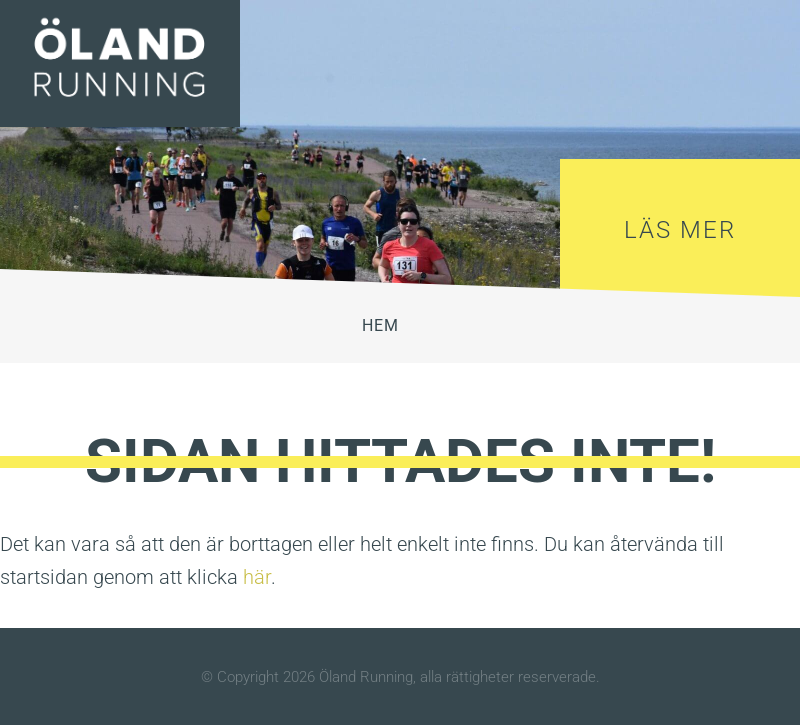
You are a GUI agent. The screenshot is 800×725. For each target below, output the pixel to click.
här (257, 577)
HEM (381, 325)
